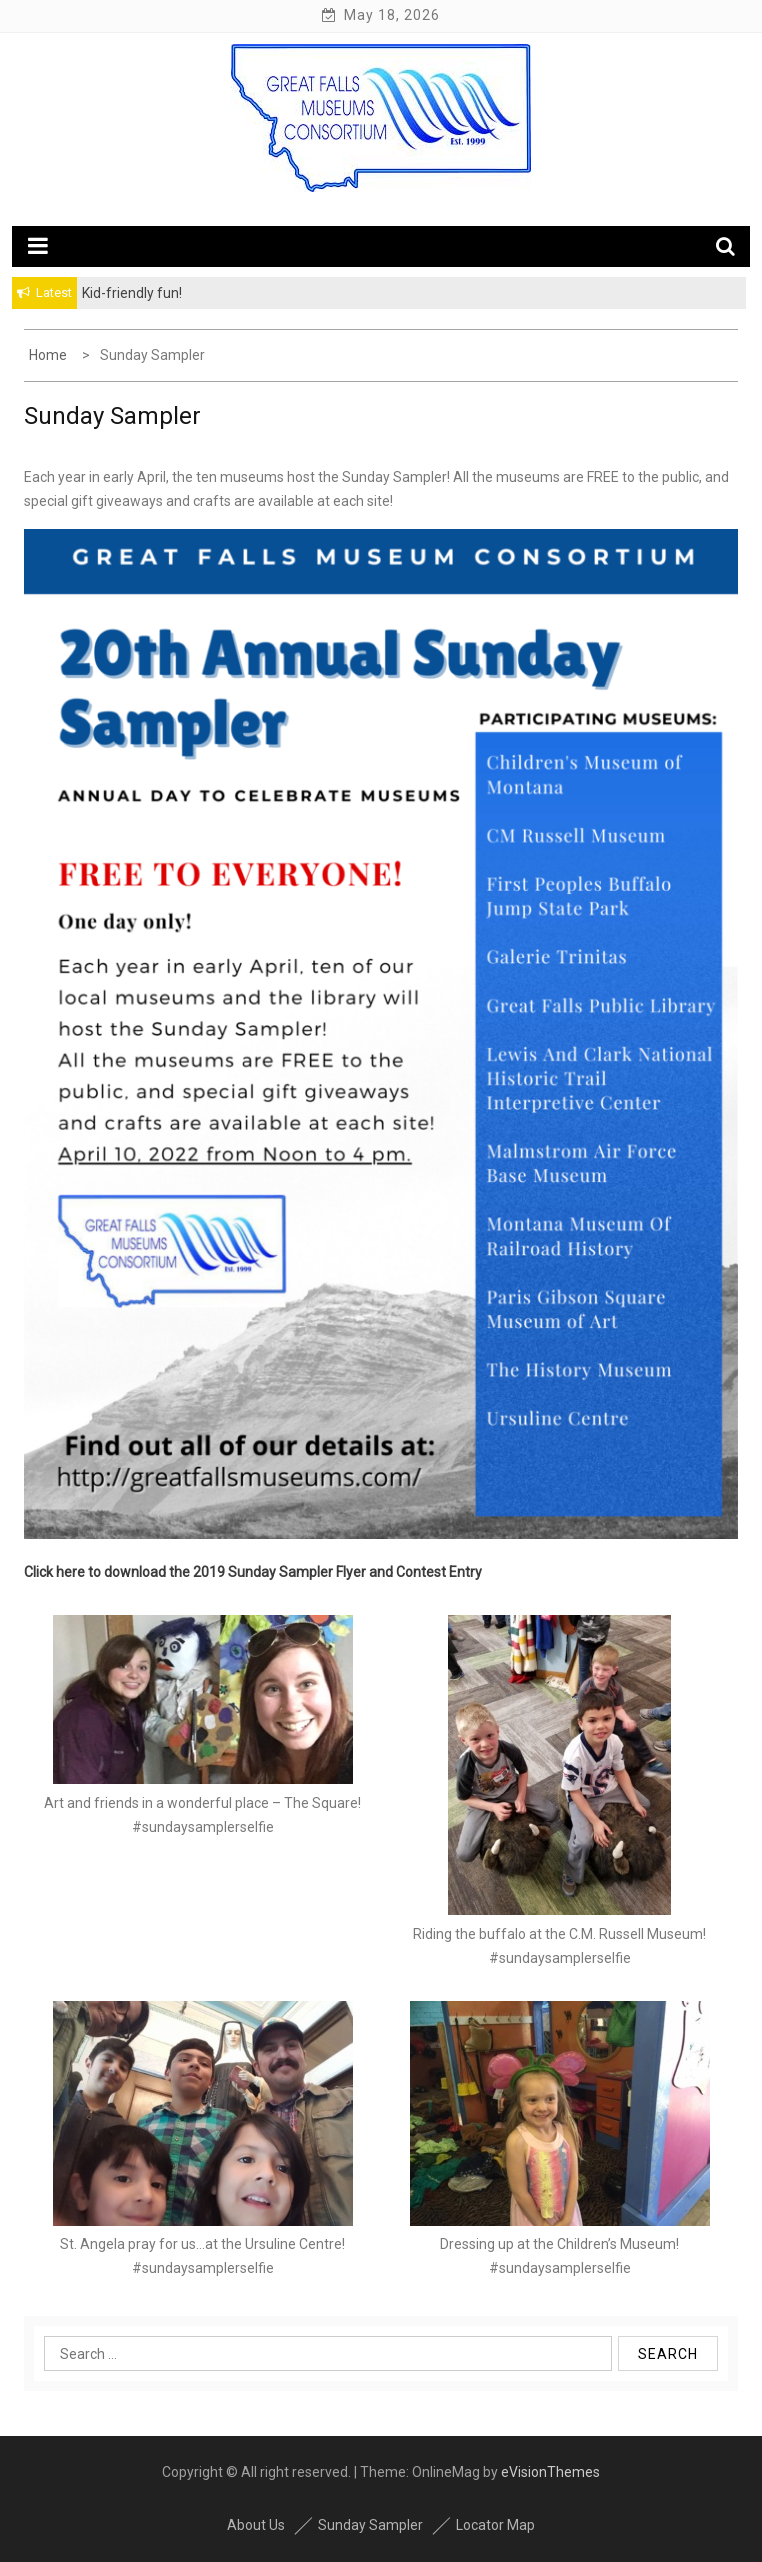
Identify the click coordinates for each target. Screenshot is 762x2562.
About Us (256, 2525)
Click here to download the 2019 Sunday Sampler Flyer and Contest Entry (253, 1572)
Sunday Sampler (370, 2525)
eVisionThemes (550, 2472)
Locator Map (495, 2525)
